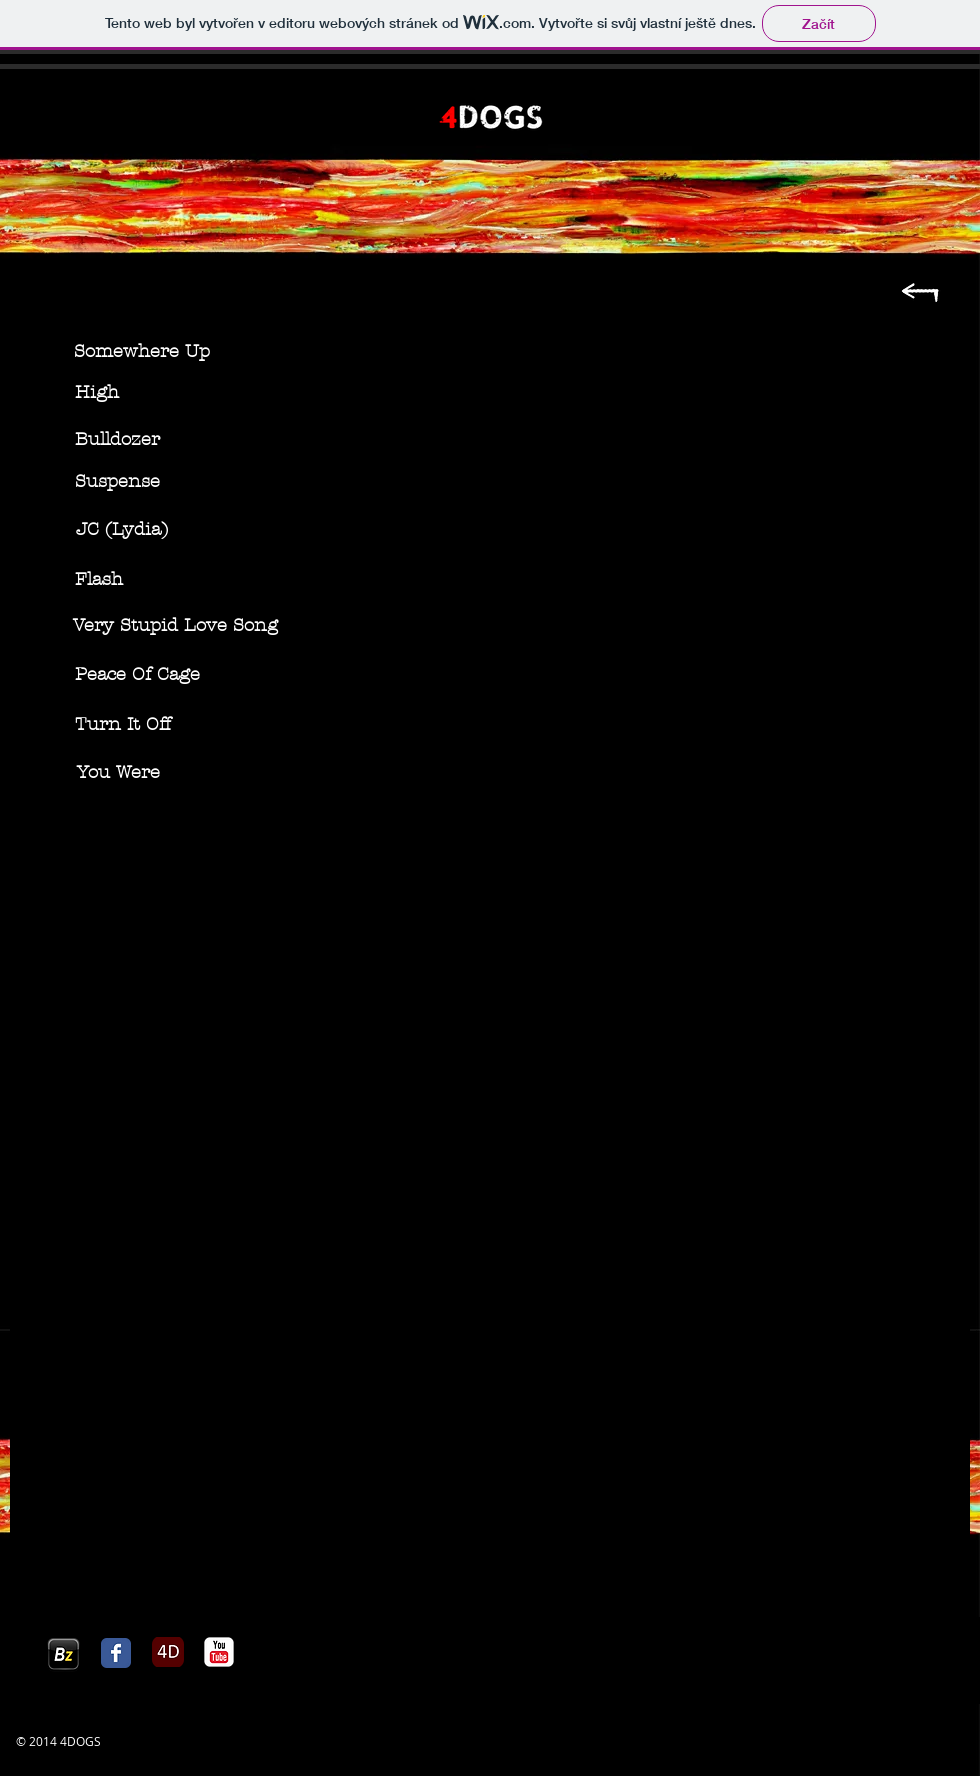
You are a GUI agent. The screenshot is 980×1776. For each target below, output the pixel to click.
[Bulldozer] (117, 440)
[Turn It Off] (122, 725)
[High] (96, 393)
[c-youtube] (219, 1652)
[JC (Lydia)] (121, 530)
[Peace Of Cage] (137, 675)
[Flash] (98, 580)
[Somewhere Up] (142, 352)
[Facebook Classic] (116, 1653)
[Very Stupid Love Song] (175, 626)
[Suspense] (117, 482)
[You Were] (118, 773)
